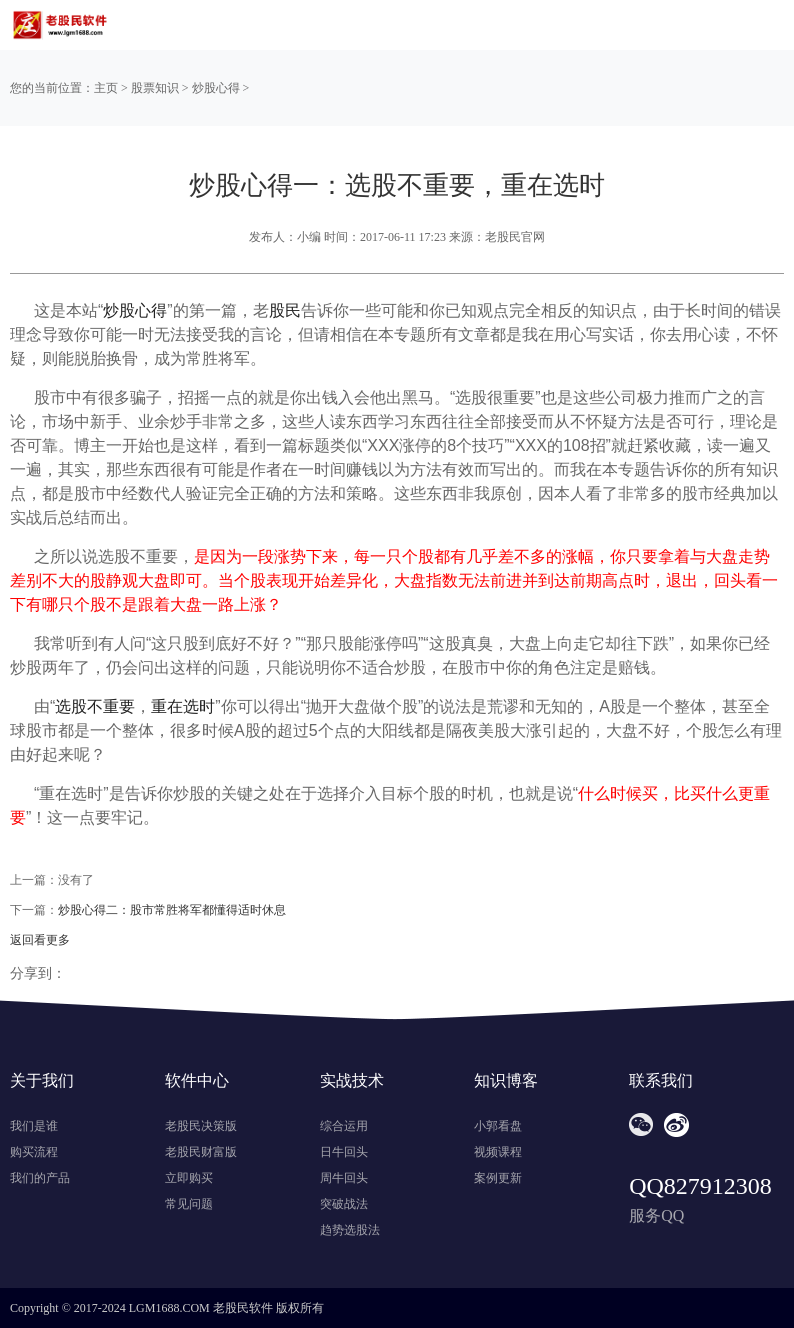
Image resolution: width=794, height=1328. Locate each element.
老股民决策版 (201, 1126)
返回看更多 (40, 940)
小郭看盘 (498, 1126)
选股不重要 (95, 706)
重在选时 (183, 706)
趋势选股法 (350, 1230)
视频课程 (498, 1152)
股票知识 (155, 88)
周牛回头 (344, 1178)
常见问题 (189, 1204)
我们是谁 (34, 1126)
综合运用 (344, 1126)
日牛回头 (344, 1152)
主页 (106, 88)
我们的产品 (40, 1178)
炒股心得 (216, 88)
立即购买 (189, 1178)
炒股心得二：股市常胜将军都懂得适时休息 (172, 910)
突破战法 (344, 1204)
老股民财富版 (201, 1152)
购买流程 (34, 1152)
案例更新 (498, 1178)
